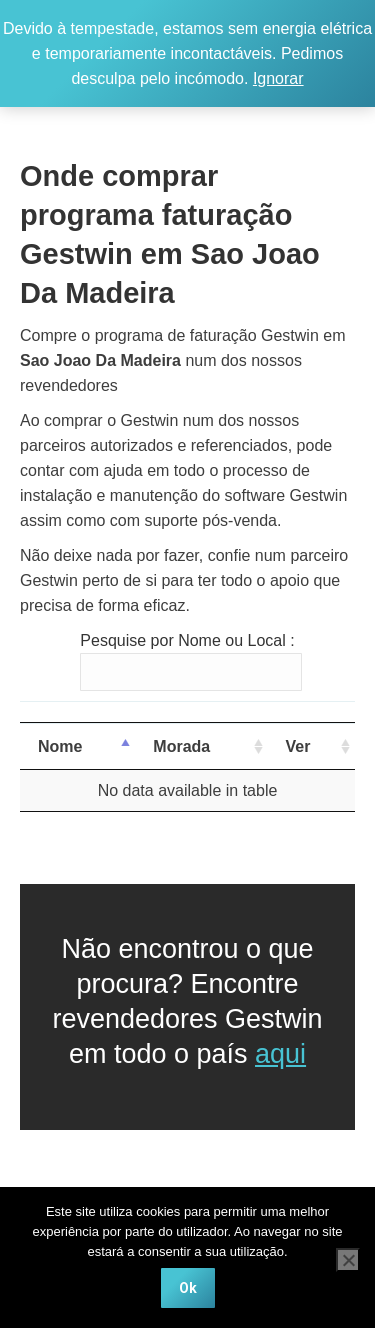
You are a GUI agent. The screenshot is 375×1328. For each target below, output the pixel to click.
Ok (188, 1288)
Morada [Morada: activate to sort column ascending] (181, 746)
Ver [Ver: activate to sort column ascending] (298, 746)
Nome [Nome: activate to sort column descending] (60, 746)
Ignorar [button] (278, 78)
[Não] (348, 1260)
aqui (280, 1054)
